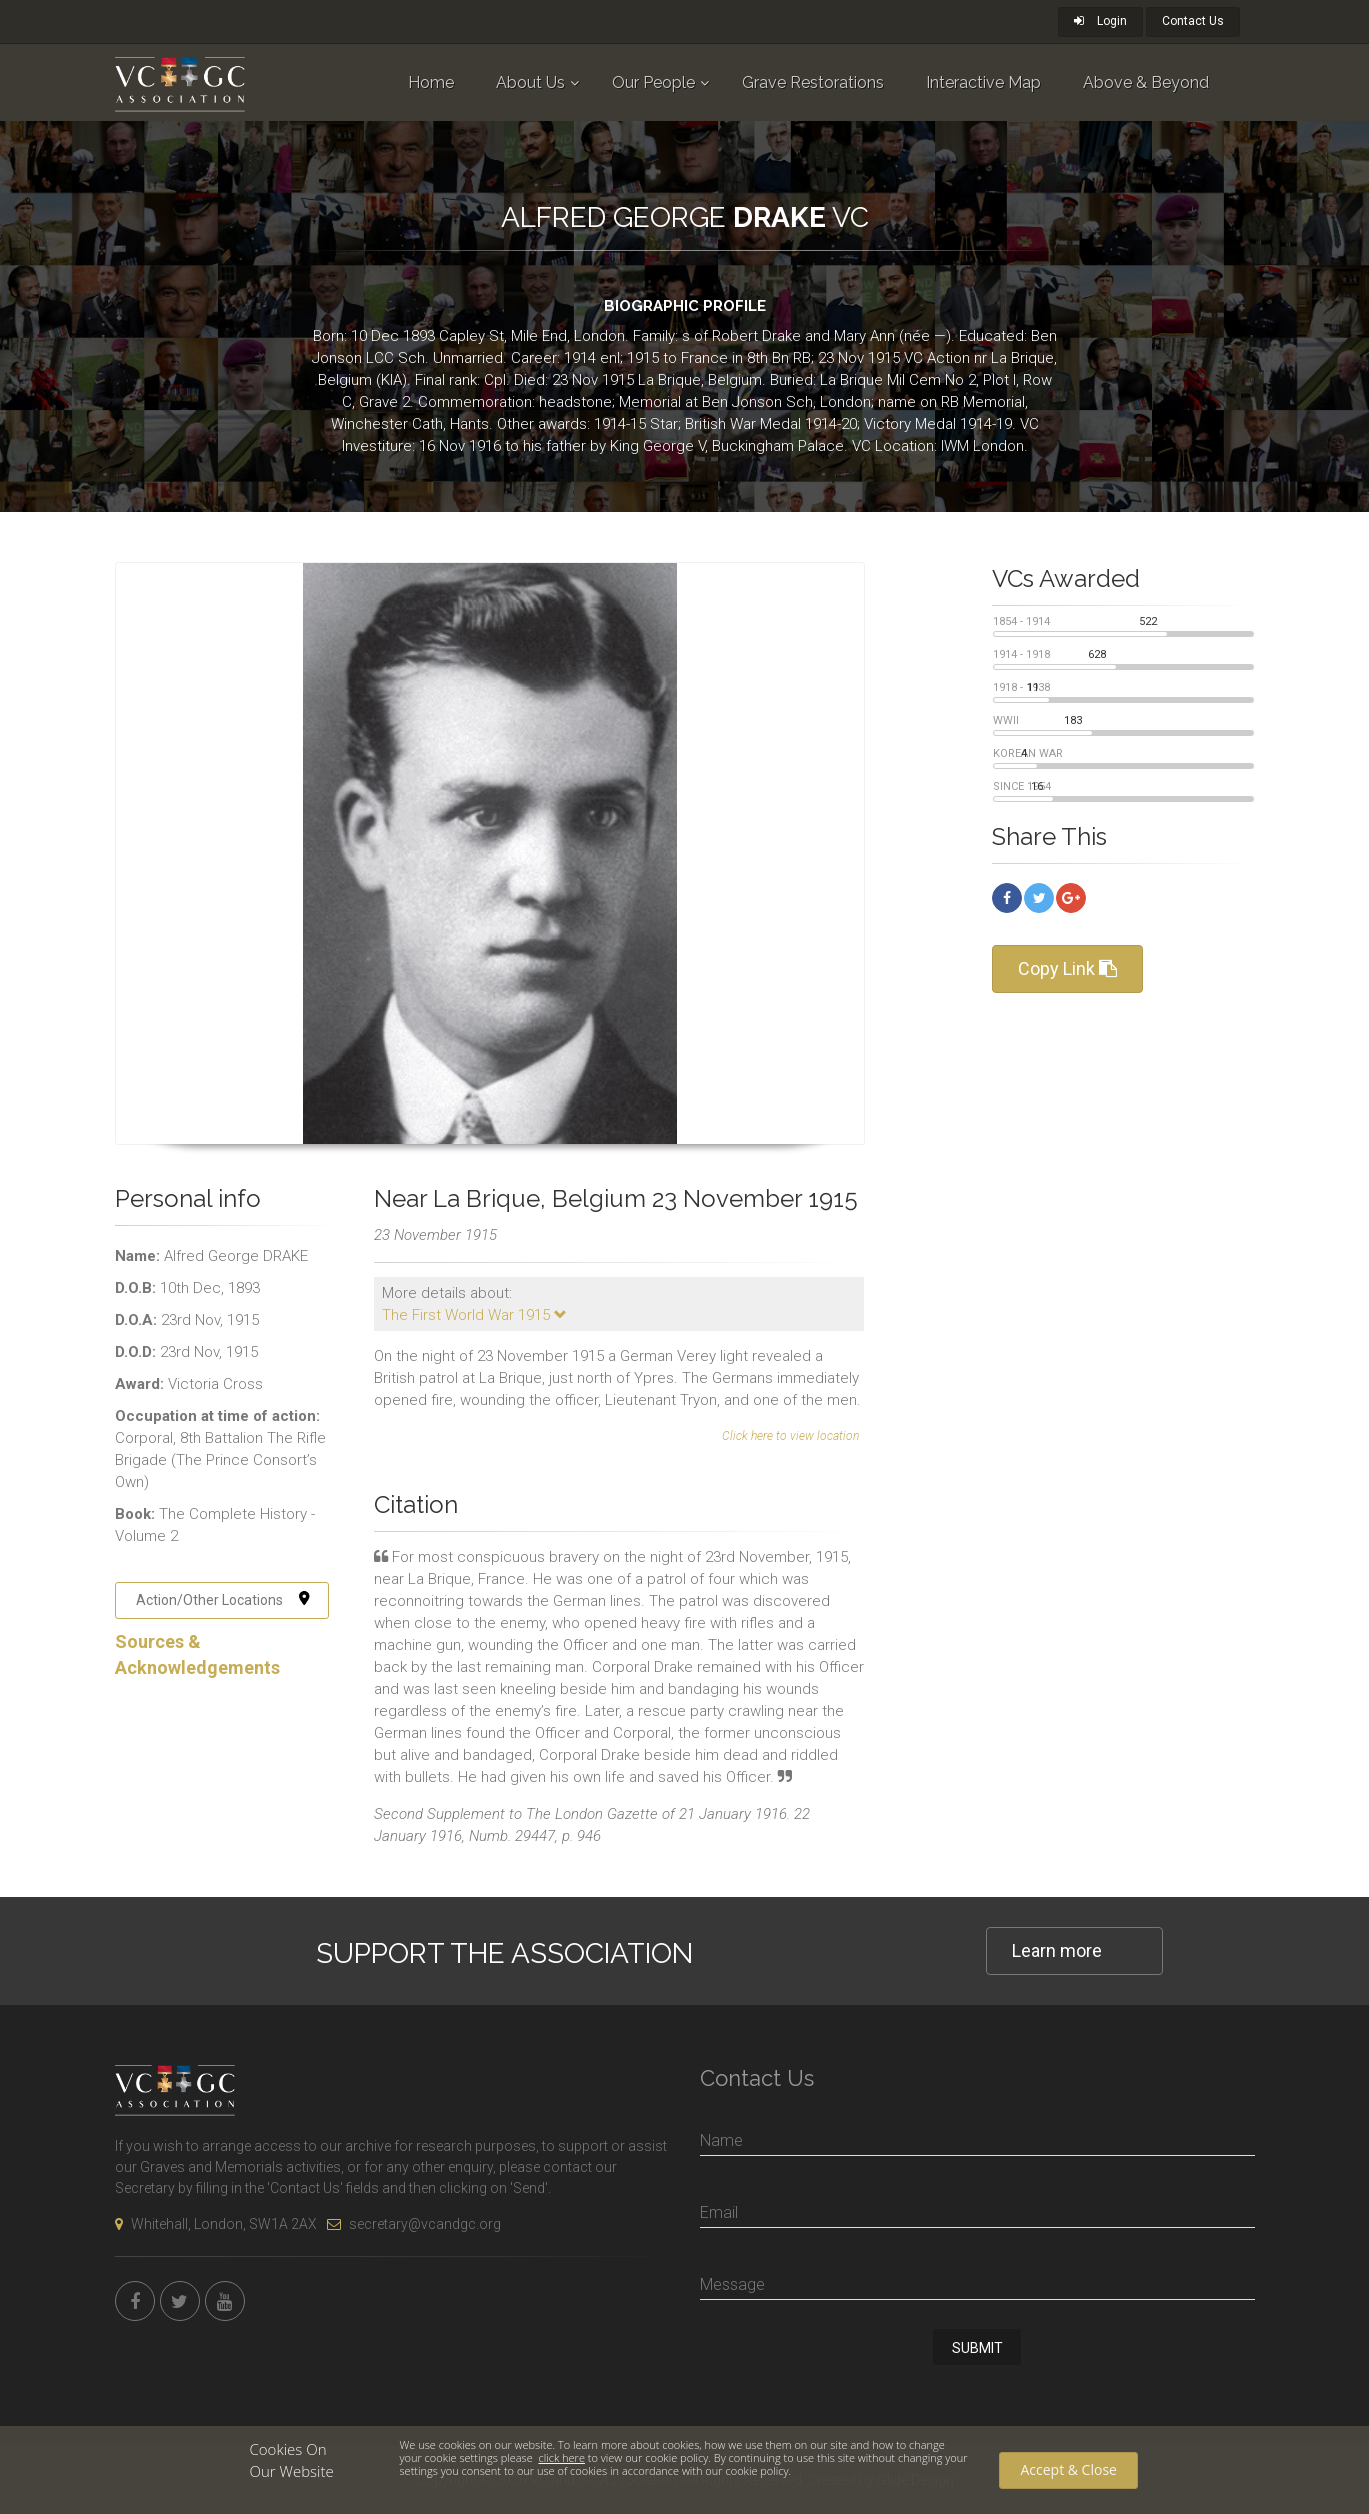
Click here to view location (790, 1436)
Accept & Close (1068, 2469)
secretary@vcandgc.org (414, 2224)
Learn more (1057, 1950)
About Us (530, 82)
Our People (653, 82)
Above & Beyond (1146, 82)
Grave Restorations (813, 82)
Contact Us (1193, 21)
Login (1100, 21)
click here (561, 2457)
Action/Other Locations (223, 1600)
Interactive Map (983, 82)
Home (431, 82)
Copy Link (1067, 968)
